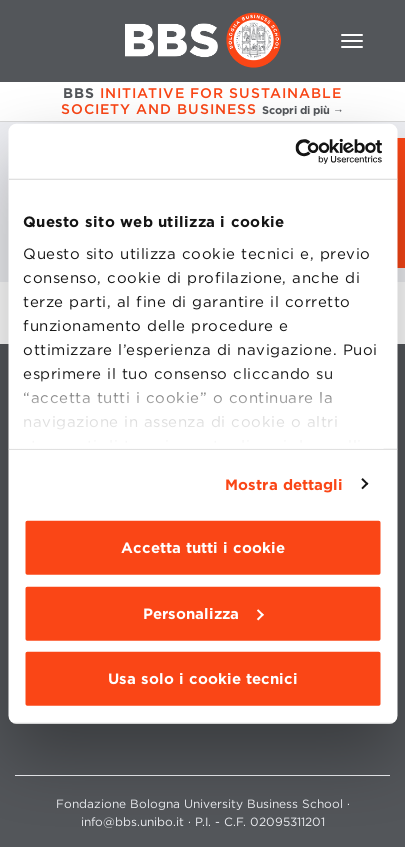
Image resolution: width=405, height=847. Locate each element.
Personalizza (203, 613)
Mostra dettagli (284, 484)
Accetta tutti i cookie (203, 548)
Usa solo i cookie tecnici (203, 679)
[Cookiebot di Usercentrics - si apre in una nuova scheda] (294, 151)
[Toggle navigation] (352, 41)
